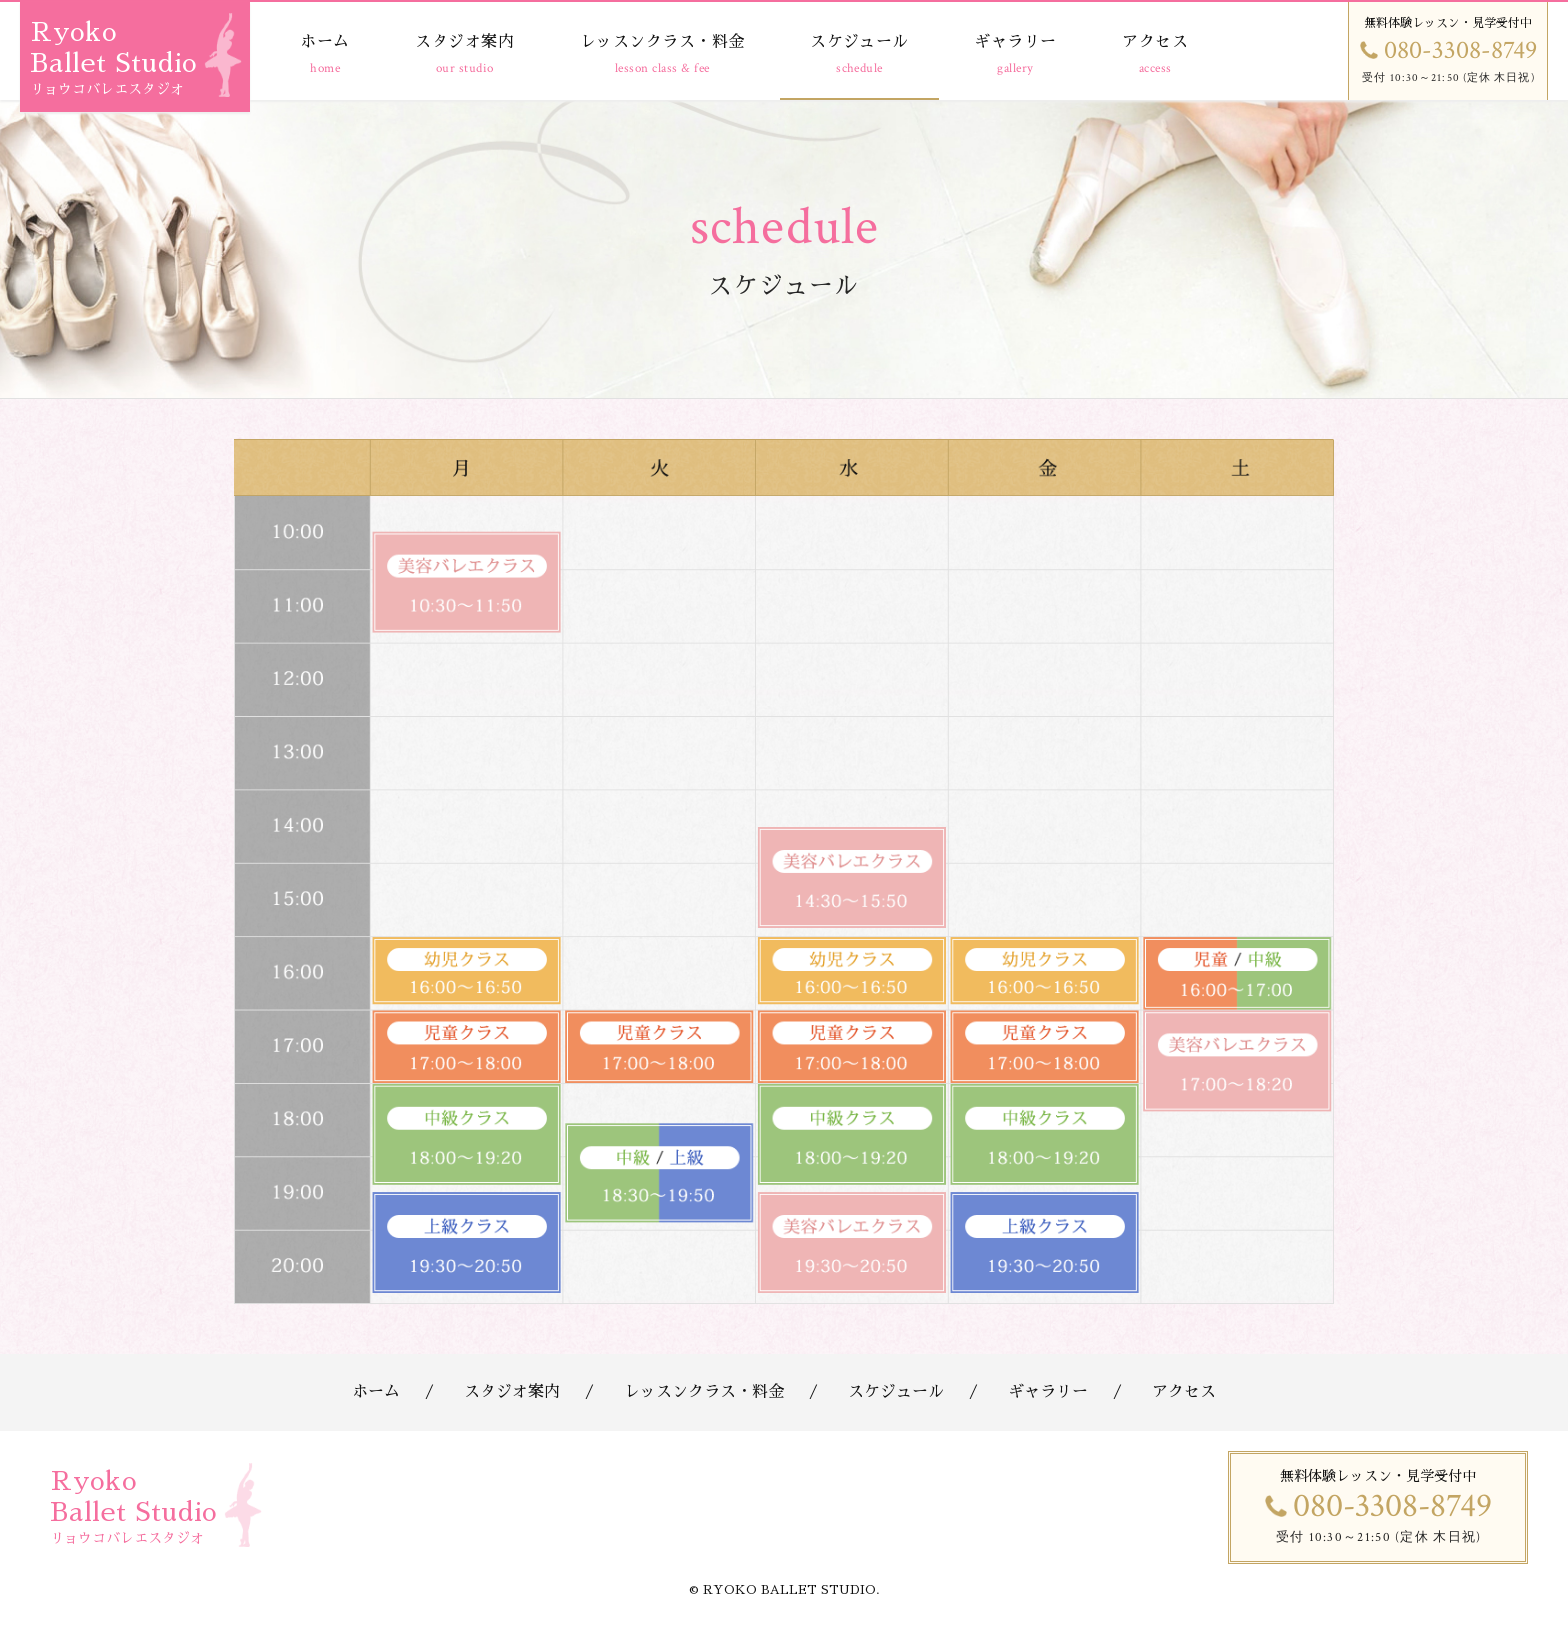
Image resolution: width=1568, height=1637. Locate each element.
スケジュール (859, 42)
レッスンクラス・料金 (662, 42)
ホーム (324, 42)
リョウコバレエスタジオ (107, 89)
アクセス (1155, 42)
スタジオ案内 (464, 42)
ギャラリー (1015, 42)
